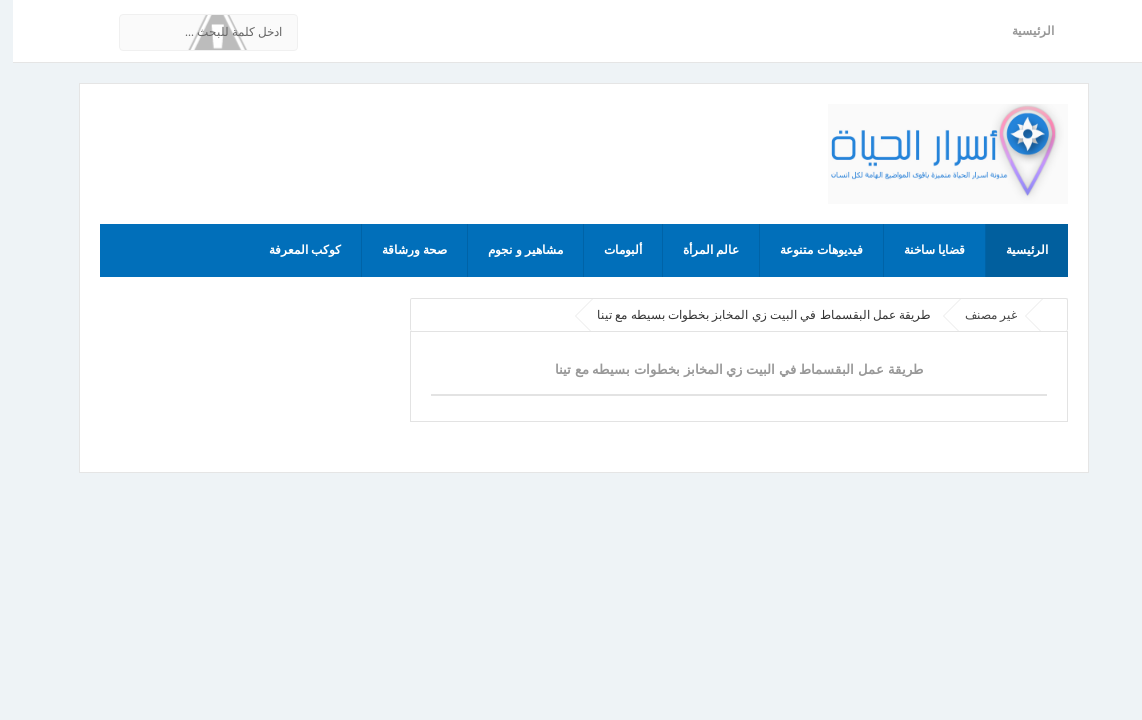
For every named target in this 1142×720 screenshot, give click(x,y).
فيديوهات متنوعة (808, 250)
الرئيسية (1020, 31)
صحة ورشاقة (401, 250)
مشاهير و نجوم (512, 250)
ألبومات (610, 250)
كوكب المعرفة (292, 250)
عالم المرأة (698, 250)
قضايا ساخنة (921, 250)
